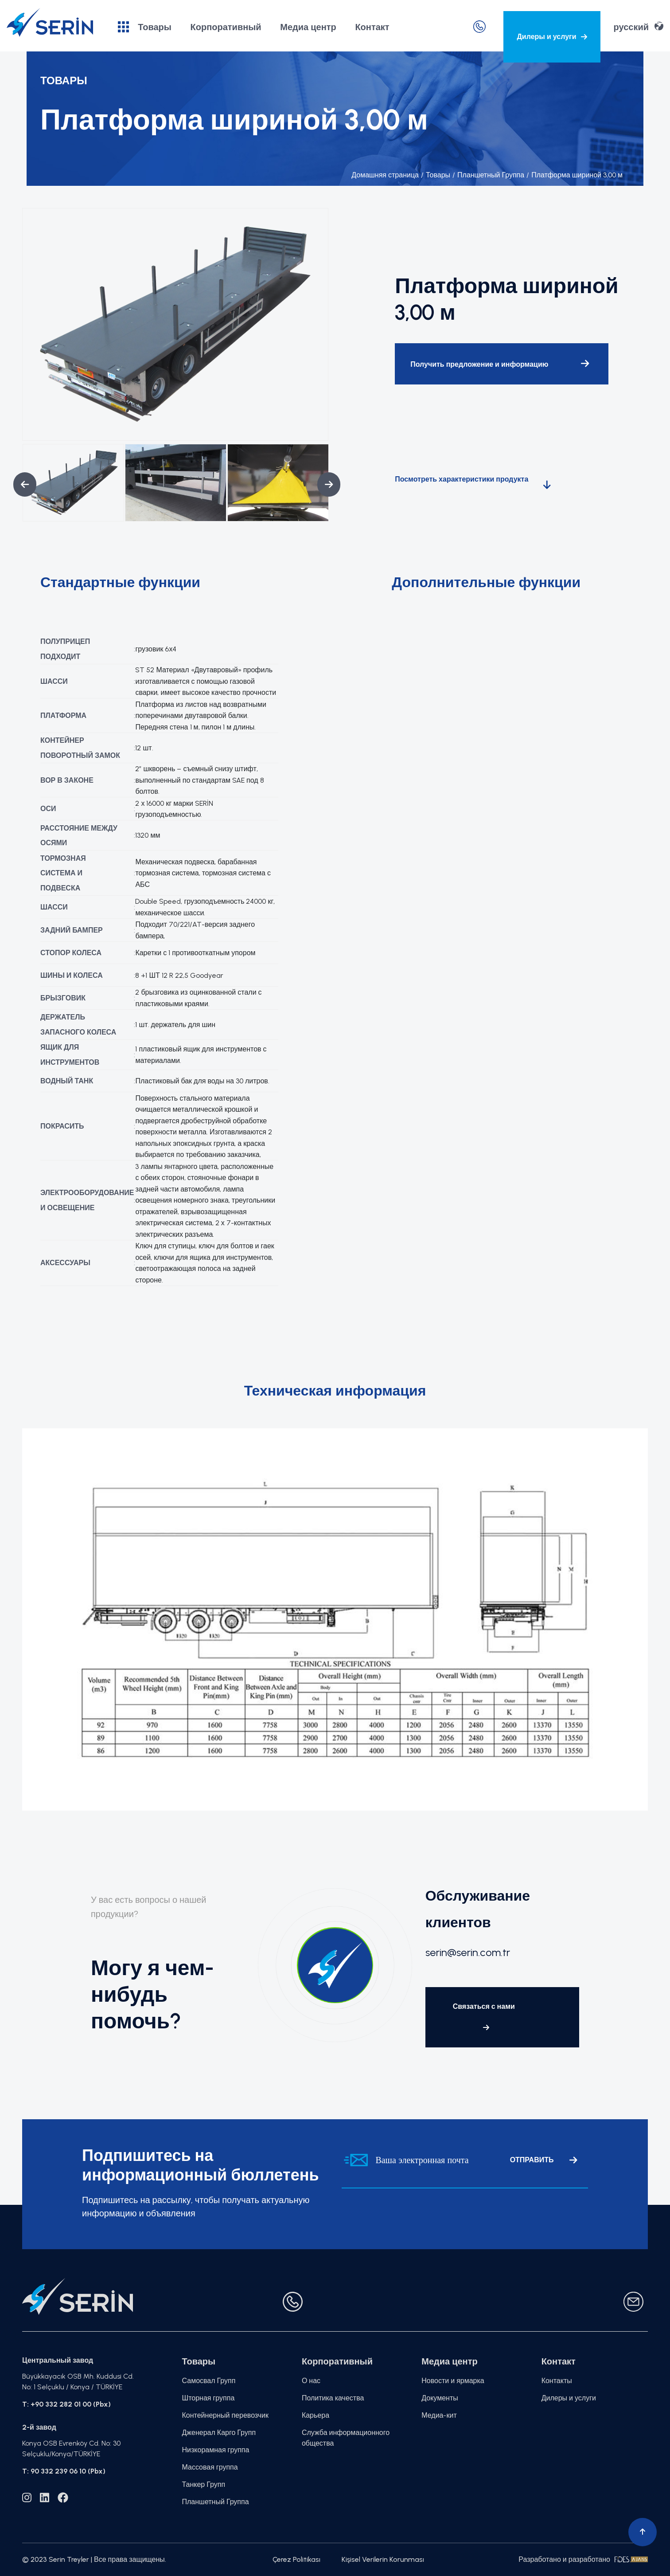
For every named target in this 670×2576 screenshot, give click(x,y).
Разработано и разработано (583, 2559)
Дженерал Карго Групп (219, 2432)
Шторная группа (208, 2398)
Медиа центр (308, 27)
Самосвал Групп (209, 2380)
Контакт (372, 27)
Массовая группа (210, 2467)
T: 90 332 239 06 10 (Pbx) (63, 2471)
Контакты (556, 2380)
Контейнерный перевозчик (225, 2415)
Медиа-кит (439, 2415)
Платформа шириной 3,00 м (574, 175)
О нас (311, 2380)
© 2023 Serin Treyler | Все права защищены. (94, 2559)
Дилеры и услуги (552, 36)
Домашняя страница (385, 175)
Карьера (315, 2415)
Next (321, 484)
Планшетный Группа (488, 175)
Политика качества (333, 2398)
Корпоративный (226, 27)
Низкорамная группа (215, 2450)
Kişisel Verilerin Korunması (383, 2559)
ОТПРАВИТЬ (543, 2160)
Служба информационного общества (346, 2437)
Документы (439, 2398)
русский (638, 26)
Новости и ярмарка (452, 2380)
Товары (144, 26)
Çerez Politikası (296, 2559)
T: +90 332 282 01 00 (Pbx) (66, 2404)
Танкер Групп (204, 2484)
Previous (17, 484)
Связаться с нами (484, 2016)
